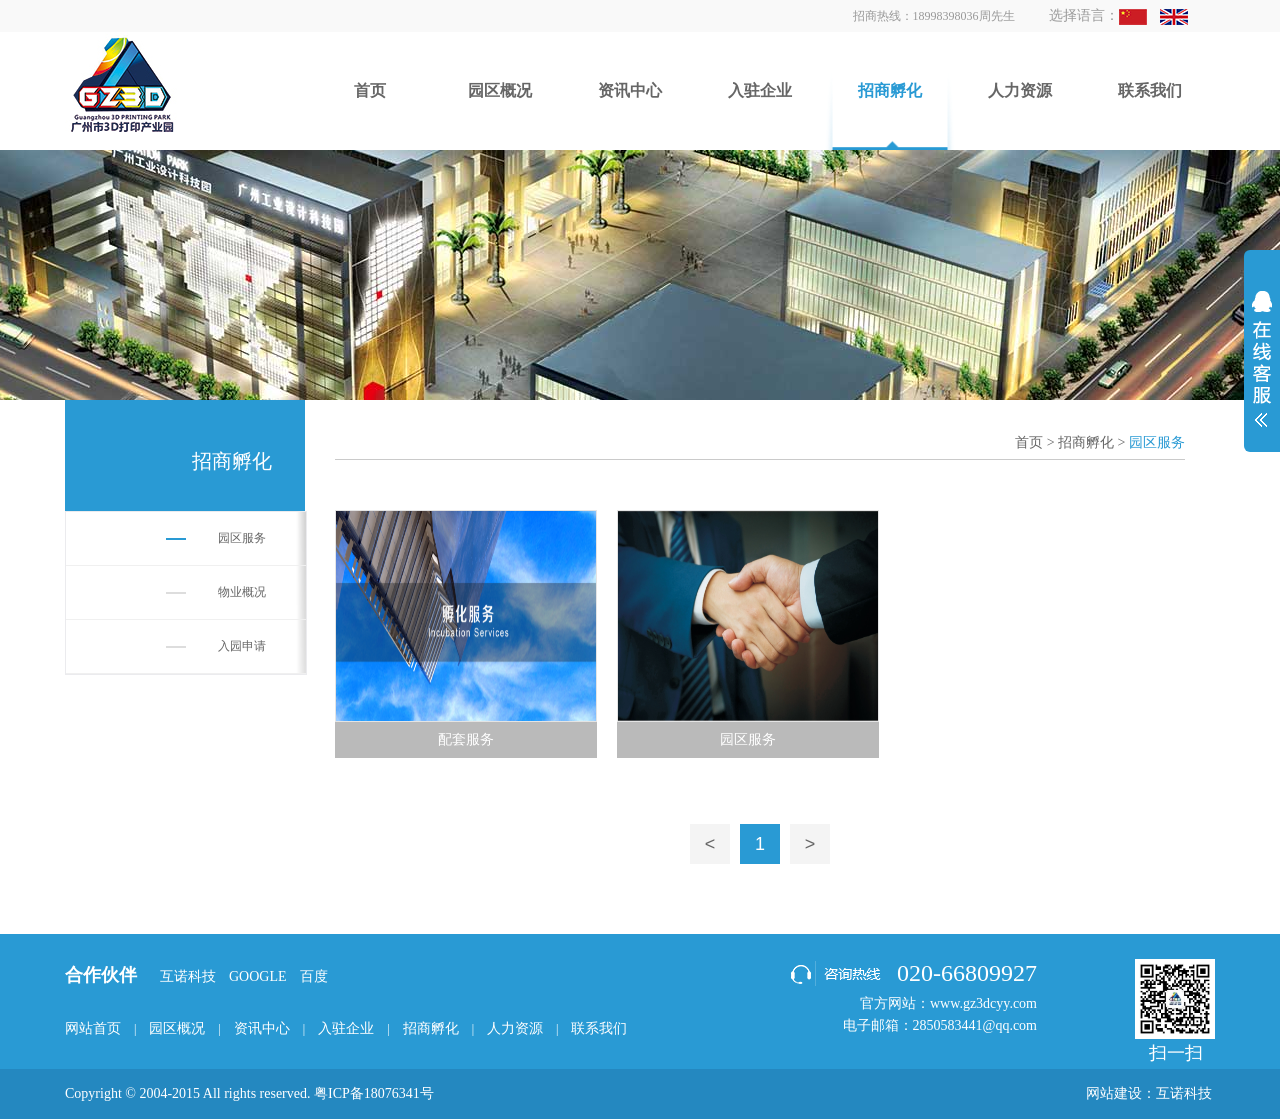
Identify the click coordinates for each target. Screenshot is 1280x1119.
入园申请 (242, 646)
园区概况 (177, 1028)
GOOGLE (258, 976)
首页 (1029, 442)
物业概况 (242, 592)
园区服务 (242, 538)
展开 (1262, 372)
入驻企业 (346, 1028)
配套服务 (466, 739)
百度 (314, 976)
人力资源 (515, 1028)
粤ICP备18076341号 (374, 1093)
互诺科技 (188, 976)
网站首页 (93, 1028)
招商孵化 (1086, 442)
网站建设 (1114, 1093)
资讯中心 (262, 1028)
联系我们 (599, 1028)
